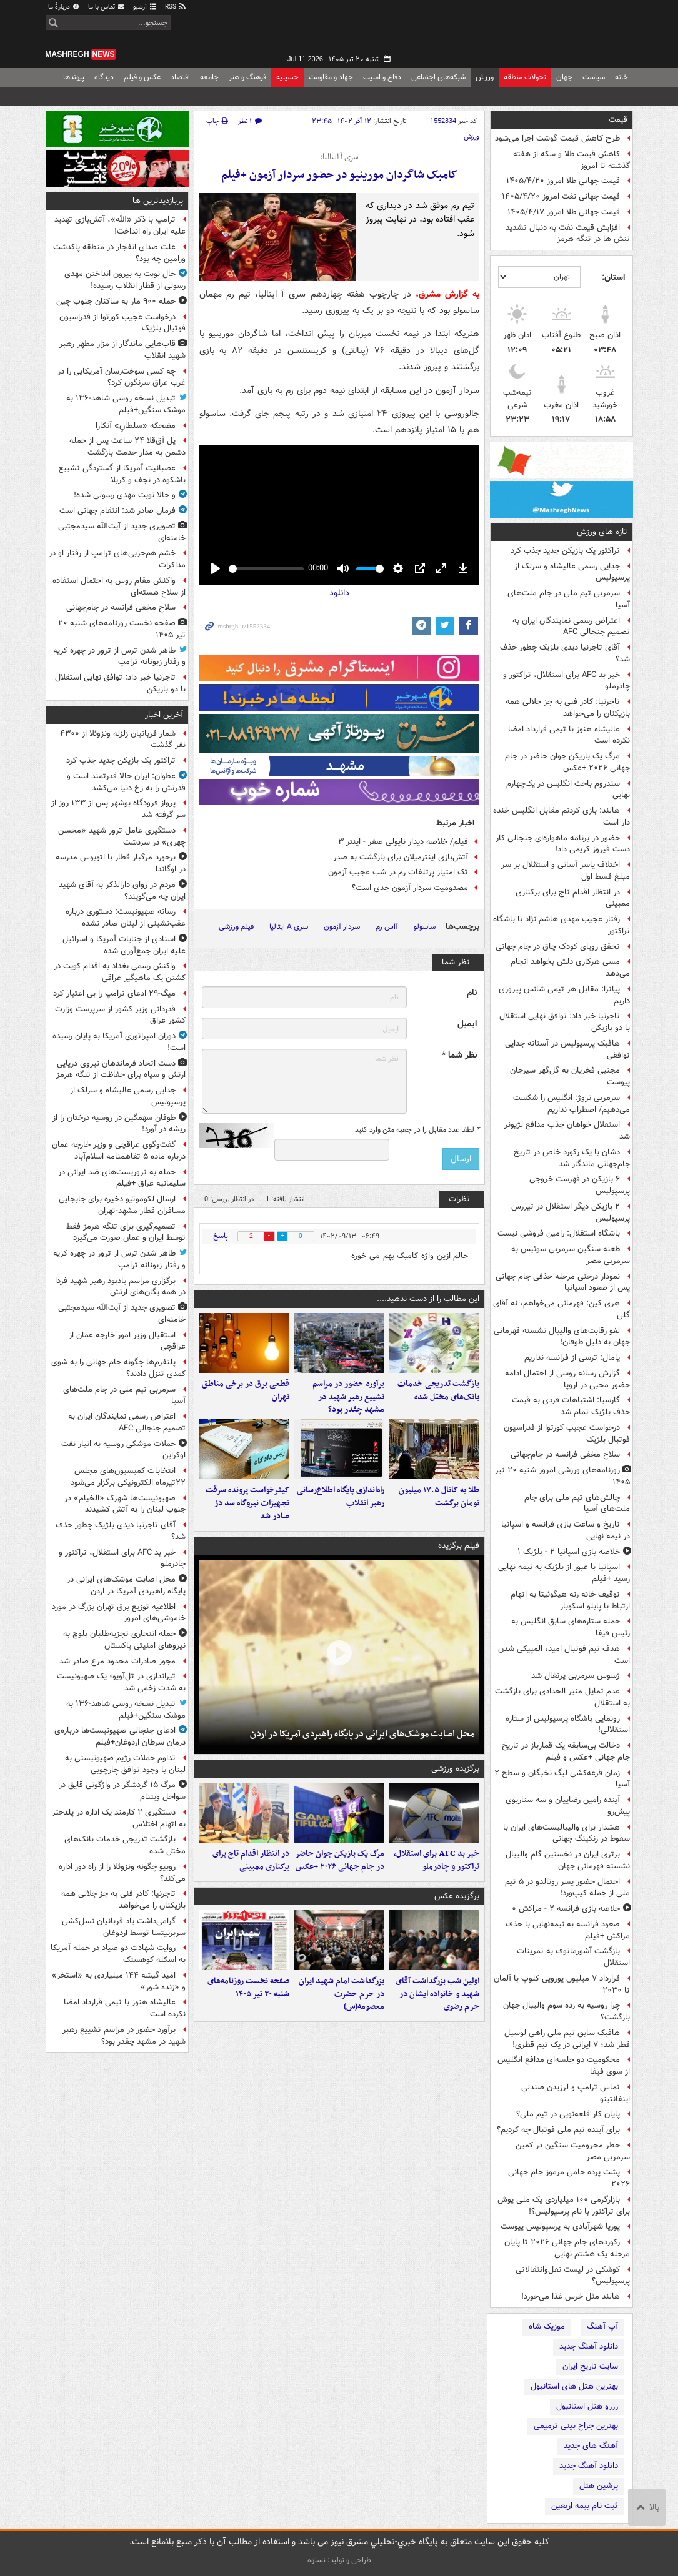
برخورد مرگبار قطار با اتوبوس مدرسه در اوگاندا (121, 863)
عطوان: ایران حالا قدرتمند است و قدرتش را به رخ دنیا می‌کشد (126, 782)
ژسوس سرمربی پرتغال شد (575, 1676)
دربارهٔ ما (64, 7)
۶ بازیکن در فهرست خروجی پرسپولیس (579, 1185)
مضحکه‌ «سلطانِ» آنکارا (136, 426)
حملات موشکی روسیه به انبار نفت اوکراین (123, 1450)
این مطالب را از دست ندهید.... (428, 1298)
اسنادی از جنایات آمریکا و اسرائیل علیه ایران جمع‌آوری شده (124, 945)
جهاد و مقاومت (331, 77)
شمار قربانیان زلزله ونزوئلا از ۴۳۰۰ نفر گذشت (123, 739)
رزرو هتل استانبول (587, 2406)
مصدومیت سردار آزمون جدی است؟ (410, 888)
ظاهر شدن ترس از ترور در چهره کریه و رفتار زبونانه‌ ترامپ (119, 656)
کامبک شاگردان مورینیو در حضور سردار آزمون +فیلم (339, 175)
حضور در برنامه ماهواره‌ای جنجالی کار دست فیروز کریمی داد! (563, 844)
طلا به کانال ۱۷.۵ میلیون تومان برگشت (439, 1496)
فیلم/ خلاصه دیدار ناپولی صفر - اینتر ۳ (403, 842)
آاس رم (387, 927)
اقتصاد (180, 77)
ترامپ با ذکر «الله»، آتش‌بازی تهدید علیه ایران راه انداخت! (120, 225)
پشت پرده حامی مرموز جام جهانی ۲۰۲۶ (569, 2178)
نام (472, 992)
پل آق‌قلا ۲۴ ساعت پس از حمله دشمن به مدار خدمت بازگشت (127, 446)
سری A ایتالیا (288, 927)
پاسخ (220, 1236)
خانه (621, 77)
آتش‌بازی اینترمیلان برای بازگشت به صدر (400, 857)
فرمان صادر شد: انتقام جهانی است (117, 511)
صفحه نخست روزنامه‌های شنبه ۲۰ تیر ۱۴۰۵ (248, 1987)
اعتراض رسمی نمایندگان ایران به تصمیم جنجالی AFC (571, 626)
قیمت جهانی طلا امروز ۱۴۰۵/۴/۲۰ (563, 181)
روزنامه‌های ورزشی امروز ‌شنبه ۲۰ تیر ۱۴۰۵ (562, 1476)
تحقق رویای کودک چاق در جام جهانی (558, 947)
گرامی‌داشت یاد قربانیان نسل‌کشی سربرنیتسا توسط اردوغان (124, 1927)
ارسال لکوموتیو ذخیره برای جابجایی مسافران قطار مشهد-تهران (122, 1205)
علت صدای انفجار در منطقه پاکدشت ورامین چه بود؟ (119, 253)
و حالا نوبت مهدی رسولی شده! (125, 495)
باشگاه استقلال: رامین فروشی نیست (558, 1233)
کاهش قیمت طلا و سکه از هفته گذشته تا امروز (571, 160)
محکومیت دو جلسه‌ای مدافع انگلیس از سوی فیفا (563, 2066)
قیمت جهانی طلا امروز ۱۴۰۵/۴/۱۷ (563, 212)
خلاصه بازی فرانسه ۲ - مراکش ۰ (566, 1909)
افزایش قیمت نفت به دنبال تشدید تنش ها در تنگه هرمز (568, 233)
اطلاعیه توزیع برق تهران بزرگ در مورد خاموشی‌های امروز (119, 1613)
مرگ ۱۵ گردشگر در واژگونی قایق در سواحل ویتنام (122, 1791)
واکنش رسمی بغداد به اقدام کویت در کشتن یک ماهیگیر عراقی (120, 972)
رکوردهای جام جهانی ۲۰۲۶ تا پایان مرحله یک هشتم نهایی (567, 2248)
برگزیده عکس (456, 1896)
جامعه (209, 77)
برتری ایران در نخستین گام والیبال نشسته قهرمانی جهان (568, 1860)
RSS (176, 7)
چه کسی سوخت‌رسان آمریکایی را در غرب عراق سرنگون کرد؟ (121, 377)
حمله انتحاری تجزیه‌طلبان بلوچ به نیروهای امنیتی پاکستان (124, 1640)
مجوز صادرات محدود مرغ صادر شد (117, 1661)
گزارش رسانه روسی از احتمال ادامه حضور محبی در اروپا (567, 1379)
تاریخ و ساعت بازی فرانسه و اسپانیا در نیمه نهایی (565, 1530)
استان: (613, 277)
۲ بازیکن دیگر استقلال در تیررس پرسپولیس (570, 1212)
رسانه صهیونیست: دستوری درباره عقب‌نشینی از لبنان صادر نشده (126, 917)
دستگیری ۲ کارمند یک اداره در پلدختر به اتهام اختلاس (119, 1818)
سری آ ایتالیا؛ (339, 157)
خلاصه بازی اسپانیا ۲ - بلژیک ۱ (568, 1552)
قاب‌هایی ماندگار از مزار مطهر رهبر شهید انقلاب (122, 350)
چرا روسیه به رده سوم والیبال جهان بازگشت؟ (566, 2011)
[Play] (216, 568)
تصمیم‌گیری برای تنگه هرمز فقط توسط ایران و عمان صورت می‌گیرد (126, 1232)
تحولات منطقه (525, 77)
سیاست (593, 77)
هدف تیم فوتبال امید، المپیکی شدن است (564, 1655)
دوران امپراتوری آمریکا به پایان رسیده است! (119, 1042)
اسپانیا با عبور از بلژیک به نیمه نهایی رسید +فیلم (564, 1573)
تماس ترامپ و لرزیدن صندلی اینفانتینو (575, 2093)
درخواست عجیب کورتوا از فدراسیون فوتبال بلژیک (567, 1433)
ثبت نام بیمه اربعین (584, 2505)
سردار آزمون (342, 927)
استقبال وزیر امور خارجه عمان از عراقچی (127, 1341)
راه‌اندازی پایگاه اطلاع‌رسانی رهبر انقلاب (340, 1496)
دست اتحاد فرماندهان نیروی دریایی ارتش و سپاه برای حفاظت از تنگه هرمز (121, 1069)
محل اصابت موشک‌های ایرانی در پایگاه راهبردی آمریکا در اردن (362, 1734)
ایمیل (467, 1024)
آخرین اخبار (164, 714)
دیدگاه (104, 77)
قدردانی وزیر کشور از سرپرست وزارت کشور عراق (120, 1015)
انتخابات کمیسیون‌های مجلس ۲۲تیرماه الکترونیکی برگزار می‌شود (128, 1477)
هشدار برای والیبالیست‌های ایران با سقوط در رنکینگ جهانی (566, 1833)
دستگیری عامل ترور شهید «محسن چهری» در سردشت (122, 836)
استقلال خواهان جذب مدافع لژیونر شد (567, 1130)
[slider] (266, 569)
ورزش (485, 77)
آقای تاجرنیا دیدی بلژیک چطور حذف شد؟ (565, 653)
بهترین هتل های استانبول (574, 2386)
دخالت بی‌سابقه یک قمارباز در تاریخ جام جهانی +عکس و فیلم (566, 1751)
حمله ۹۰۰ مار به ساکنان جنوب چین (116, 301)
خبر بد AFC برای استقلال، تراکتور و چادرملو (566, 681)
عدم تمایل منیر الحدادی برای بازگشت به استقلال (562, 1697)
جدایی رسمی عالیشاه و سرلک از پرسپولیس (572, 572)
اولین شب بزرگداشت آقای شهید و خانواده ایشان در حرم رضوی (437, 1994)
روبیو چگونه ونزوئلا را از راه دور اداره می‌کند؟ (122, 1873)
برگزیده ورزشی (455, 1768)
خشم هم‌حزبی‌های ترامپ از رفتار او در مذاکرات (117, 559)
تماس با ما (107, 7)
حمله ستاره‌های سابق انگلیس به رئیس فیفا (570, 1627)
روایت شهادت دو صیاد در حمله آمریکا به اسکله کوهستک (118, 1954)
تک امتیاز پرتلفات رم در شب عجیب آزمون (398, 872)
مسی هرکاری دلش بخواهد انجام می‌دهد (570, 967)
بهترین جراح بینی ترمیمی (576, 2425)
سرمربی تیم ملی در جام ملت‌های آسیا (568, 599)
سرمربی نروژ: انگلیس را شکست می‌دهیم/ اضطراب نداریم (571, 1104)
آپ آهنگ (602, 2326)
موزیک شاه (547, 2326)
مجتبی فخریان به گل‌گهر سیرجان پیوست (570, 1076)
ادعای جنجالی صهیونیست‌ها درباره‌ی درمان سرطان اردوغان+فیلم (120, 1736)
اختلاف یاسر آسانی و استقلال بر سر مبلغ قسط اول (565, 871)
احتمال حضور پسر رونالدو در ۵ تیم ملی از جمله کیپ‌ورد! (567, 1888)
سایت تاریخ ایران (590, 2366)
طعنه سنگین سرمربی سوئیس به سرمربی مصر (570, 1255)
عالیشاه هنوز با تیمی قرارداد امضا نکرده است (569, 735)
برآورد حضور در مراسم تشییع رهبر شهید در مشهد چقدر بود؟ (348, 1397)
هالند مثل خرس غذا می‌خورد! (570, 2296)
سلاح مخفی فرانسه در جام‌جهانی (565, 1454)
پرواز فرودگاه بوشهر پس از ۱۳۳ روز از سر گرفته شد (118, 809)
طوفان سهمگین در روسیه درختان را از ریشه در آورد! (119, 1124)
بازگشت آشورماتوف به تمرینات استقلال (573, 1957)
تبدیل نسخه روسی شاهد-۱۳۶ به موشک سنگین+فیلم (126, 404)
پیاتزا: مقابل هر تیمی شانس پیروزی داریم (564, 995)
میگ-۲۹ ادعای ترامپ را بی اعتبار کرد (114, 993)
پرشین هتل (598, 2485)
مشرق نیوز (539, 31)
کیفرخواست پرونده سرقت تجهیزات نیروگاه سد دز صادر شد (247, 1503)
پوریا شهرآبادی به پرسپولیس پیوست (560, 2226)
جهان (564, 77)
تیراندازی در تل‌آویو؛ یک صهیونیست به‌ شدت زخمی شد (121, 1682)
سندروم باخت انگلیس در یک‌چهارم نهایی (568, 789)
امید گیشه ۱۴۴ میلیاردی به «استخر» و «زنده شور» (119, 1981)
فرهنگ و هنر (247, 77)
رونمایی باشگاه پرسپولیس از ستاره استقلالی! (568, 1724)
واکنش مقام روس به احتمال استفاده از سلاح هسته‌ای (119, 586)
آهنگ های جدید (591, 2445)
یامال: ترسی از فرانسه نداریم (572, 1358)
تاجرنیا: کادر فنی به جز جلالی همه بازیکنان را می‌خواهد (568, 708)
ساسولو (425, 927)
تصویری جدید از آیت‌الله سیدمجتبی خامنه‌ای (122, 532)
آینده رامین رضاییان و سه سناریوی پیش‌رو (568, 1806)
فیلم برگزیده (458, 1545)
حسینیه (287, 77)
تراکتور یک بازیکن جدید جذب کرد (565, 551)
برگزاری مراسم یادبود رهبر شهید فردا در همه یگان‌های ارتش (120, 1287)
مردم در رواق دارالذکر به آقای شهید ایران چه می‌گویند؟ (122, 891)
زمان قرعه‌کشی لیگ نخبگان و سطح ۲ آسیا (562, 1779)
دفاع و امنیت (382, 77)
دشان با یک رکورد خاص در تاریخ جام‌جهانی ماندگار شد (572, 1158)
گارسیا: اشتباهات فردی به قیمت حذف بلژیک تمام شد (571, 1406)
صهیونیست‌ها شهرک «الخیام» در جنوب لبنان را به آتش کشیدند (125, 1504)
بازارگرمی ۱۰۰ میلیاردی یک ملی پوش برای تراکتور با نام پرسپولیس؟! (563, 2205)
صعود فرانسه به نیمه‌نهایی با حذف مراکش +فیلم (568, 1930)
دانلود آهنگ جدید (588, 2346)
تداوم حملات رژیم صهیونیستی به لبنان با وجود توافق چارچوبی (125, 1764)
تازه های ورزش (602, 531)
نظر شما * (459, 1055)
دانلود (339, 593)
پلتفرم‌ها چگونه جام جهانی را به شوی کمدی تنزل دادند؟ (118, 1368)
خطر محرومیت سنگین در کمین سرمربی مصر (573, 2151)
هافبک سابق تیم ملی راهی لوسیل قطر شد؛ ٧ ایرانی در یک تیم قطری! (567, 2039)
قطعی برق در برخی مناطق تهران (245, 1390)
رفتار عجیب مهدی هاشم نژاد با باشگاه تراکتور (561, 925)
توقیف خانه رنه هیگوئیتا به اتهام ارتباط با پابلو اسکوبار (570, 1600)
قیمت (618, 119)
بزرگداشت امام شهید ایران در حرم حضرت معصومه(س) (341, 1994)
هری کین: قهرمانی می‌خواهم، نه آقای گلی (561, 1309)
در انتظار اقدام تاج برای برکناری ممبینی (573, 898)
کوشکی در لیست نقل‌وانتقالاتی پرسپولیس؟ (573, 2275)
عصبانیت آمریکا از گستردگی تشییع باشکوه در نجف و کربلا (122, 474)
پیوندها (73, 77)
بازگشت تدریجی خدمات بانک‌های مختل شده (438, 1390)
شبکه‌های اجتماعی (438, 77)
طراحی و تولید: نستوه (339, 2560)
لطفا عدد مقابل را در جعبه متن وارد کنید (417, 1130)
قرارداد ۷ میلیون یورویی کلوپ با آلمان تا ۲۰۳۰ (562, 1984)
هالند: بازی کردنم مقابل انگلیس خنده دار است (561, 816)
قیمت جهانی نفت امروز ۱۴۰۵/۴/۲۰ (561, 196)
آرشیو (145, 7)
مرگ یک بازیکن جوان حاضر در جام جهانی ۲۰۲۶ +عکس (567, 762)
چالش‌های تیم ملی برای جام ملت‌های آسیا (577, 1503)
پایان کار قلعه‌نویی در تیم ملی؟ (568, 2114)
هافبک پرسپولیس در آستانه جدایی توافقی (567, 1049)
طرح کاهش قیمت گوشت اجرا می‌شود (557, 138)
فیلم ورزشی (236, 927)
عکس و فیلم (142, 77)
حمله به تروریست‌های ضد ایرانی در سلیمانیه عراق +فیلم (122, 1178)
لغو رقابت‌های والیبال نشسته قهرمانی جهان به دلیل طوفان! (562, 1337)
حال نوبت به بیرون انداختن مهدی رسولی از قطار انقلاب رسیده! (125, 280)
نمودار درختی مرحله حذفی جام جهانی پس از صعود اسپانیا (563, 1282)
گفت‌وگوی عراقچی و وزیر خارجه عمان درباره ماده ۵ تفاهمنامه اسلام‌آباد (119, 1150)
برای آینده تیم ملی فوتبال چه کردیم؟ (558, 2130)
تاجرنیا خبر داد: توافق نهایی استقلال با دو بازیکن (564, 1022)
